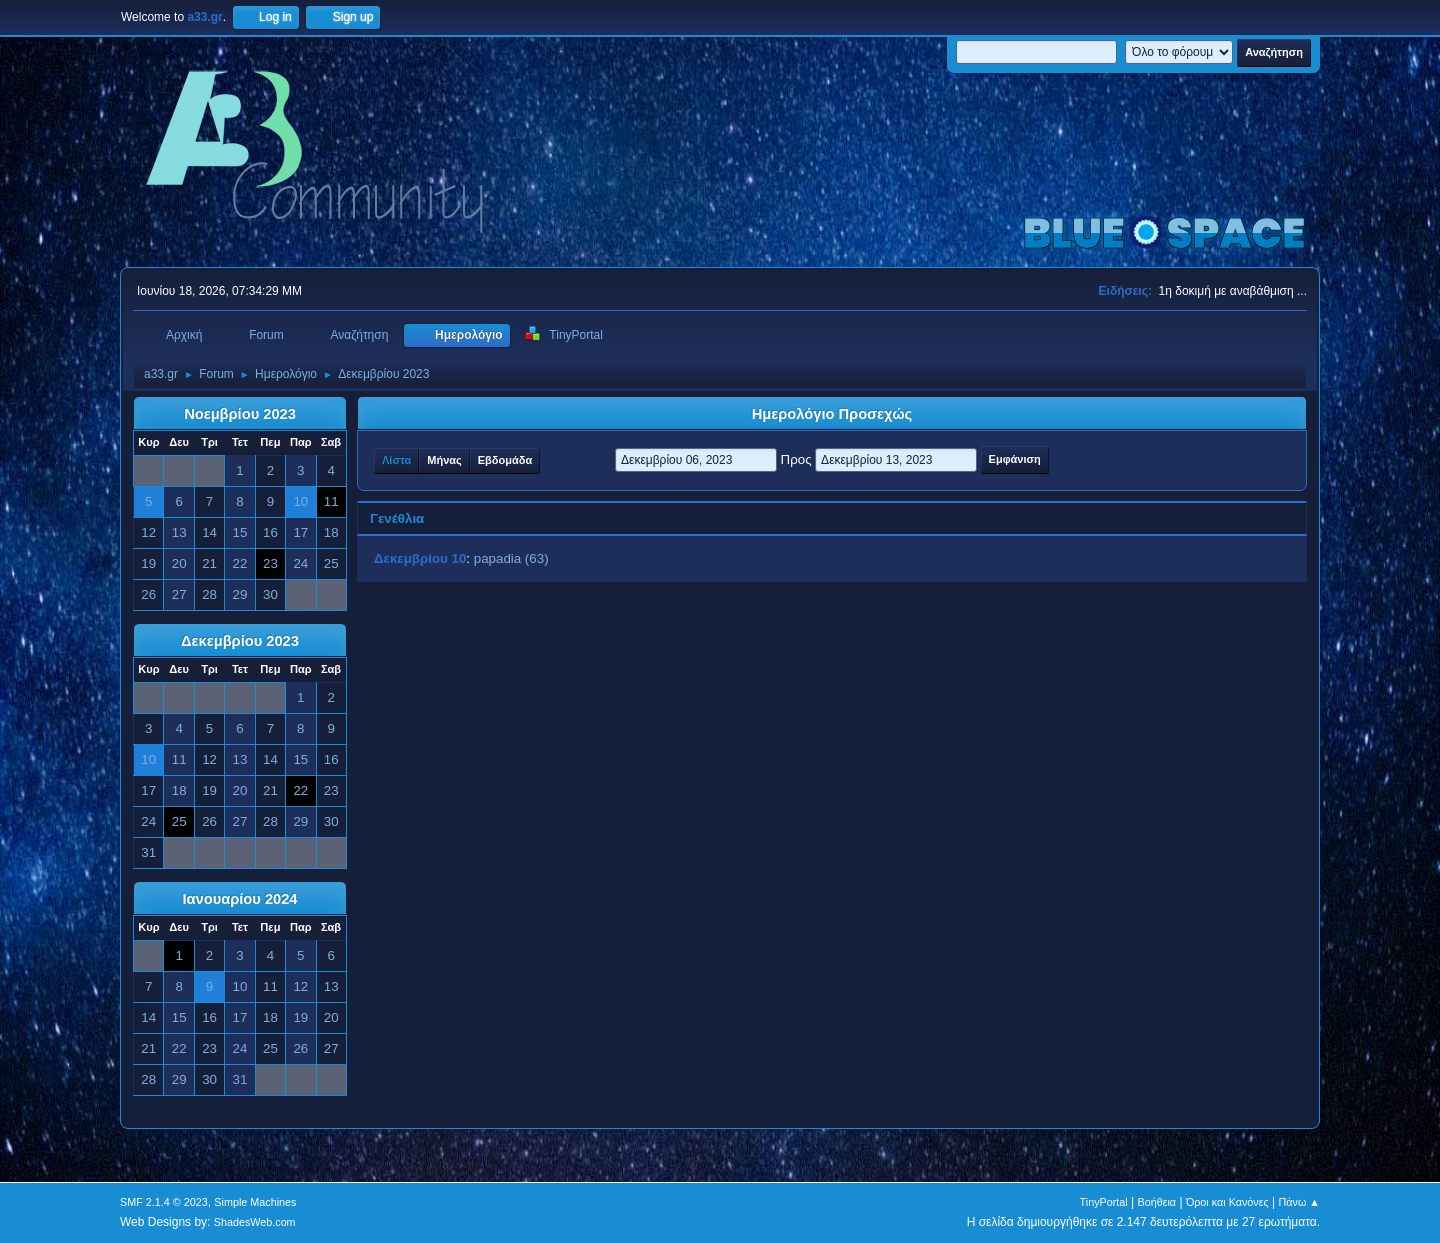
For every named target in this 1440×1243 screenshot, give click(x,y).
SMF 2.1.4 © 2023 (164, 1202)
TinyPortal (1104, 1202)
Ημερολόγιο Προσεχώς (832, 414)
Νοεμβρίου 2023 (240, 414)
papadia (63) (511, 558)
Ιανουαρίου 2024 (239, 899)
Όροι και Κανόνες (1227, 1202)
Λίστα (396, 460)
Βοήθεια (1156, 1202)
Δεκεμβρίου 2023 (240, 641)
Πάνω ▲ (1300, 1202)
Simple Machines (255, 1202)
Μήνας (444, 460)
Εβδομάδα (505, 460)
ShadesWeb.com (255, 1222)
